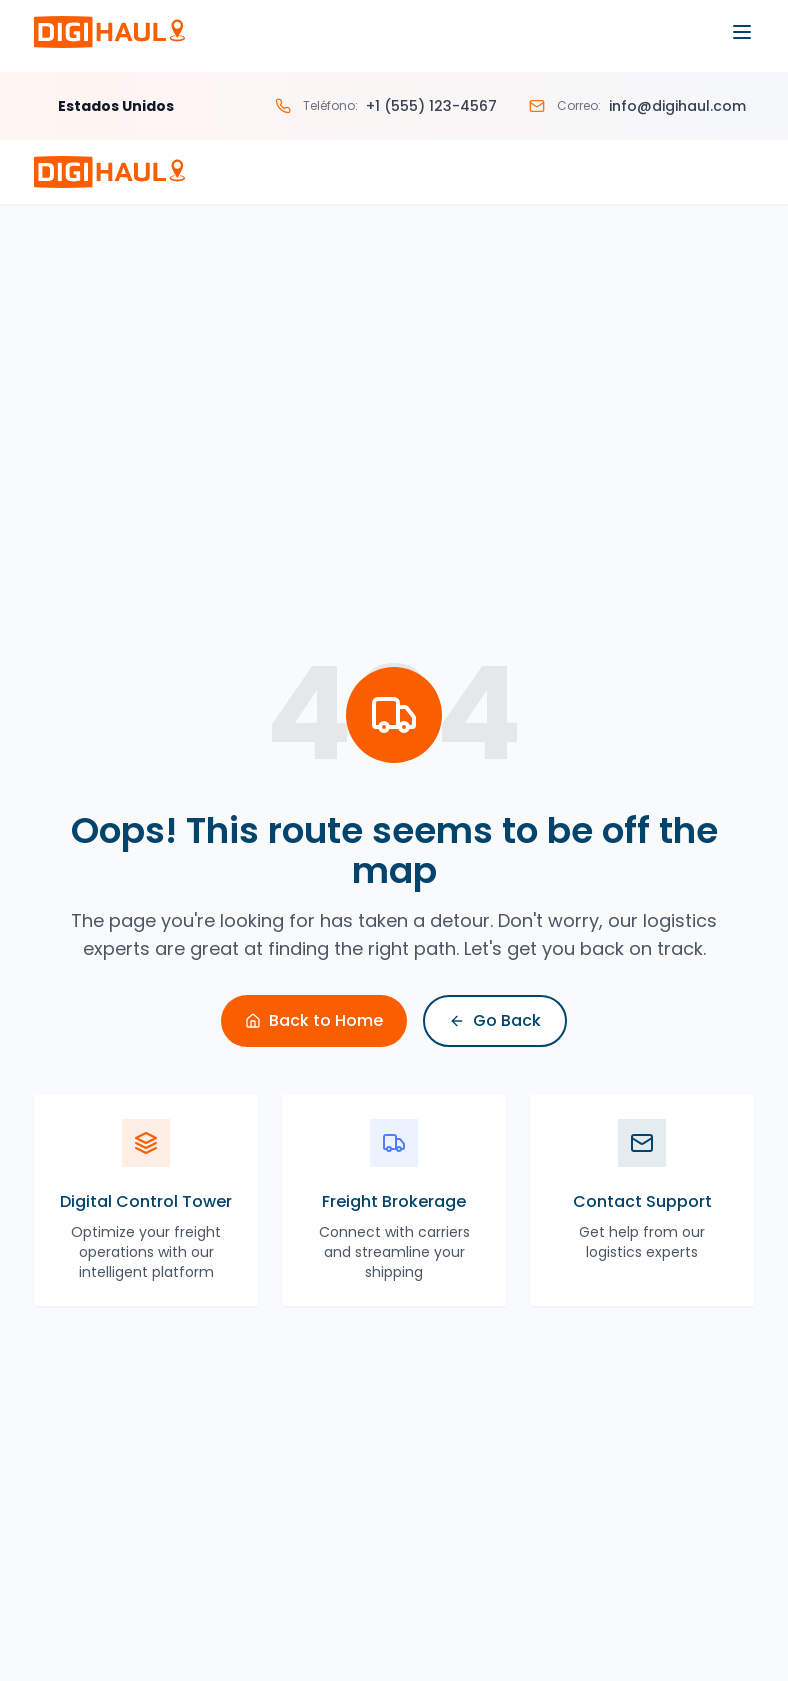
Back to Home (314, 1020)
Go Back (495, 1020)
